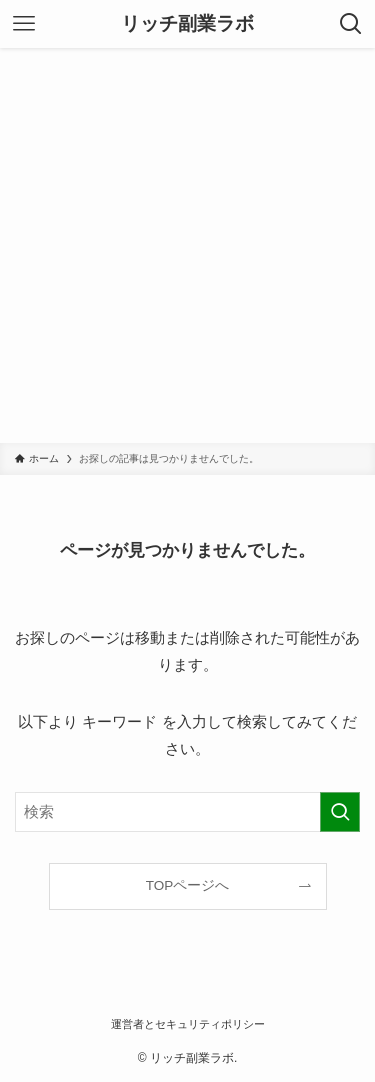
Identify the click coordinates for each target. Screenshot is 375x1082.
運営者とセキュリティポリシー (188, 1024)
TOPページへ (188, 885)
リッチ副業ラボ (187, 24)
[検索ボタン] (351, 24)
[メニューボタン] (24, 24)
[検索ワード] (187, 812)
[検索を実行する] (340, 812)
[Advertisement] (187, 245)
